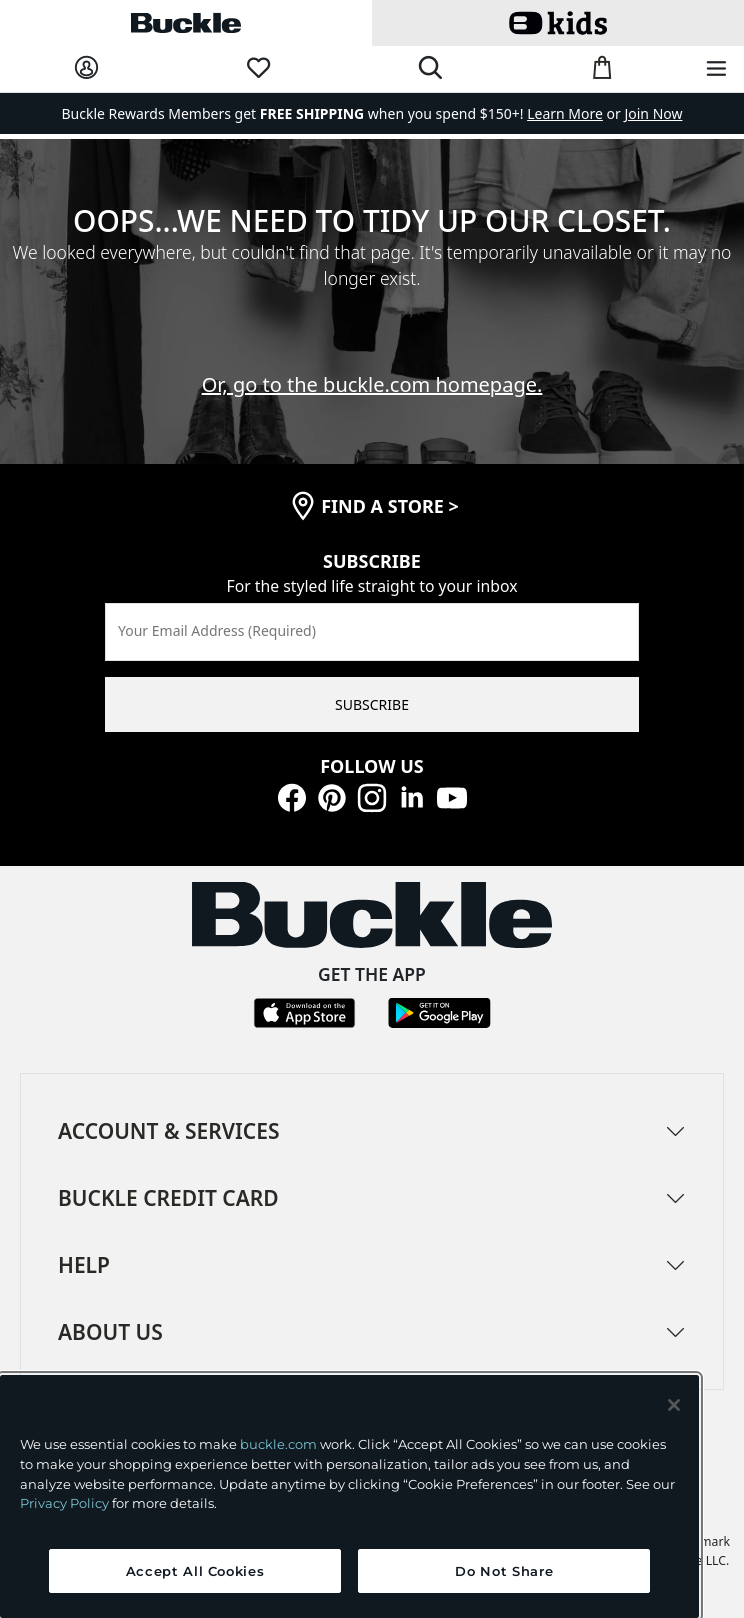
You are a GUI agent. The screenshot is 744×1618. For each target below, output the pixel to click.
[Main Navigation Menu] (716, 69)
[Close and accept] (674, 1405)
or (575, 113)
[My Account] (86, 68)
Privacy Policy (64, 1503)
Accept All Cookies (195, 1571)
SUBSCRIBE (372, 704)
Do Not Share (504, 1571)
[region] (349, 1496)
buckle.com (278, 1444)
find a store (390, 506)
